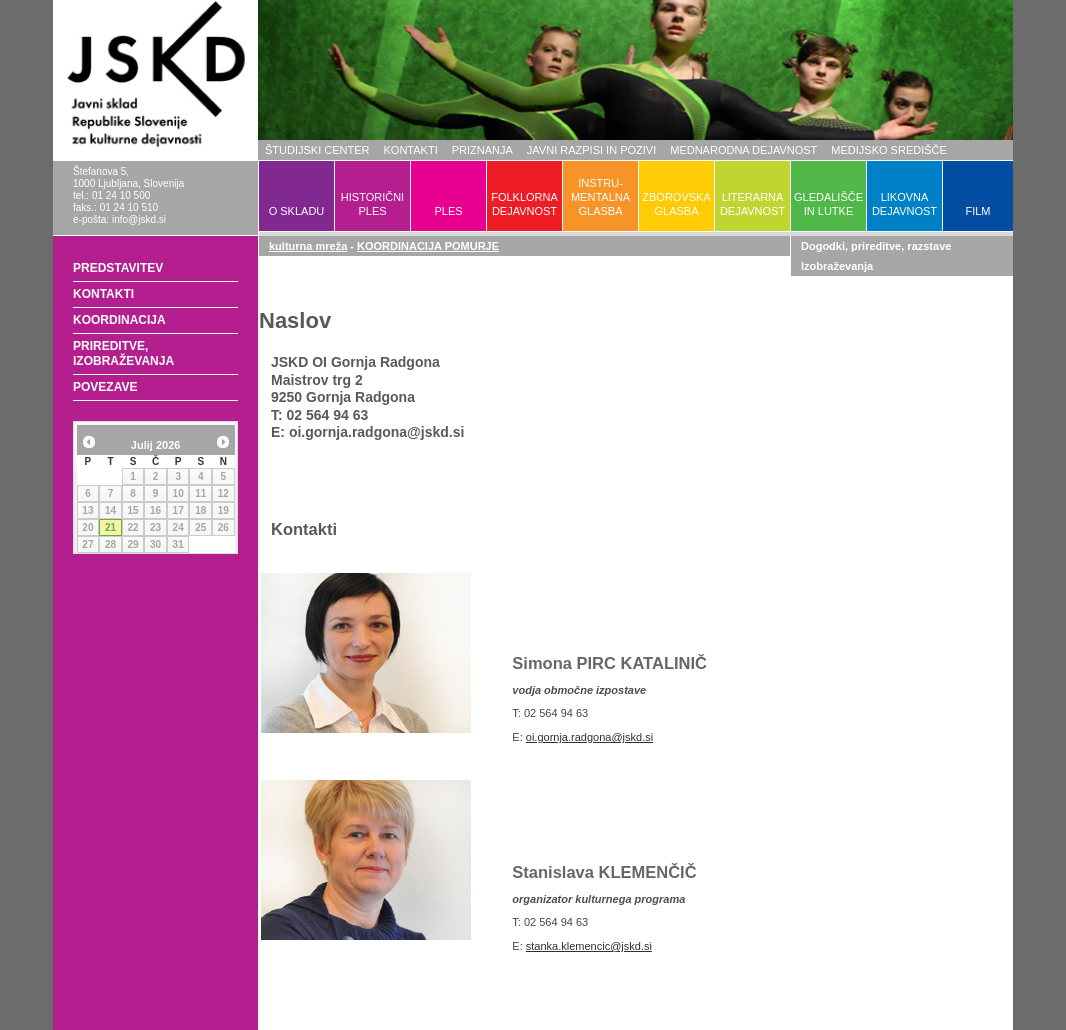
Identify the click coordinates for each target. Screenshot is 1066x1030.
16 (155, 510)
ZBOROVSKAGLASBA (676, 204)
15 (132, 510)
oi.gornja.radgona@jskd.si (589, 737)
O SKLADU (297, 211)
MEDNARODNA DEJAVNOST (743, 150)
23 (155, 527)
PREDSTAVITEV (118, 268)
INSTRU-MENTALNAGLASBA (600, 197)
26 (223, 527)
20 (87, 527)
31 (178, 544)
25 (200, 527)
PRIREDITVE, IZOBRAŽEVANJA (123, 353)
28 (110, 544)
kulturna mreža (308, 246)
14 (110, 510)
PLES (448, 211)
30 (155, 544)
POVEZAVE (105, 387)
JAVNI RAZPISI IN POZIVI (591, 150)
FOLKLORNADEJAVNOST (524, 204)
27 (87, 544)
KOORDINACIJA (119, 320)
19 (223, 510)
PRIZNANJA (482, 150)
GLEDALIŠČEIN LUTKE (828, 204)
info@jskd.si (139, 219)
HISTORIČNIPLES (372, 204)
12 (223, 493)
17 (178, 510)
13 (87, 510)
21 (110, 527)
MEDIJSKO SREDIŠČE (889, 150)
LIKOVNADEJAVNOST (904, 204)
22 (132, 527)
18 (200, 510)
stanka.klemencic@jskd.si (589, 946)
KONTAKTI (411, 150)
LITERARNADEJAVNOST (752, 204)
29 (132, 544)
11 (200, 493)
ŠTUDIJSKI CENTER (317, 150)
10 (178, 493)
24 (178, 527)
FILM (977, 211)
